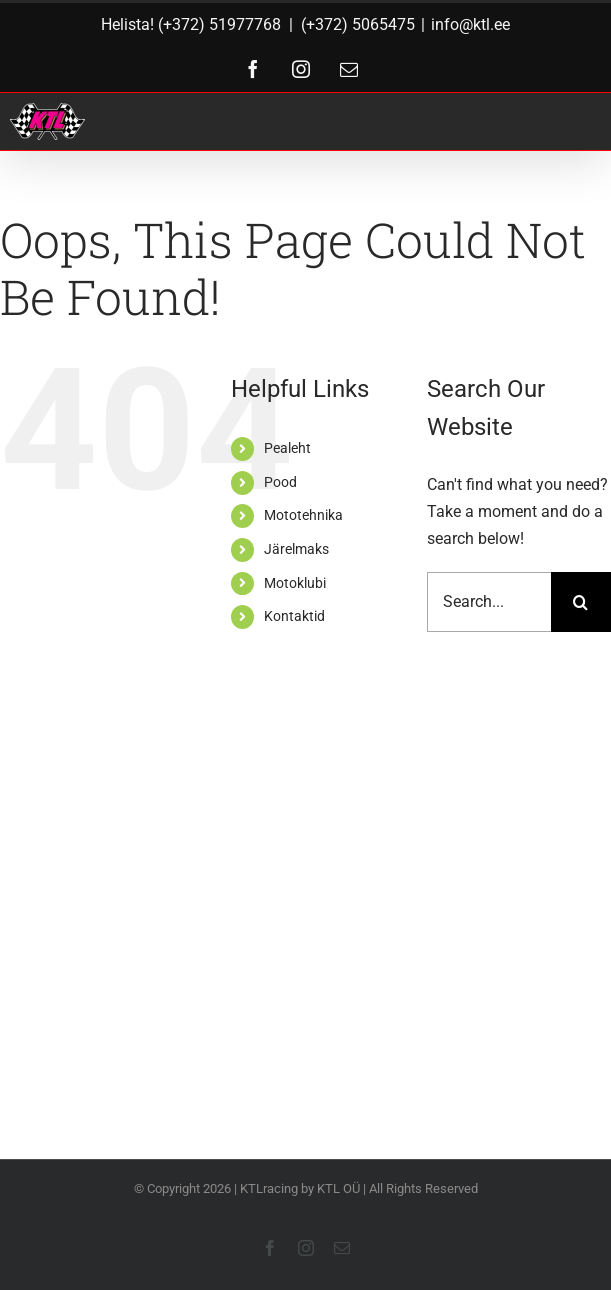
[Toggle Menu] (573, 121)
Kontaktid (294, 616)
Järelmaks (296, 549)
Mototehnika (303, 515)
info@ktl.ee (470, 24)
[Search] (581, 602)
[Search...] (489, 602)
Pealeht (287, 448)
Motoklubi (295, 583)
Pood (280, 482)
